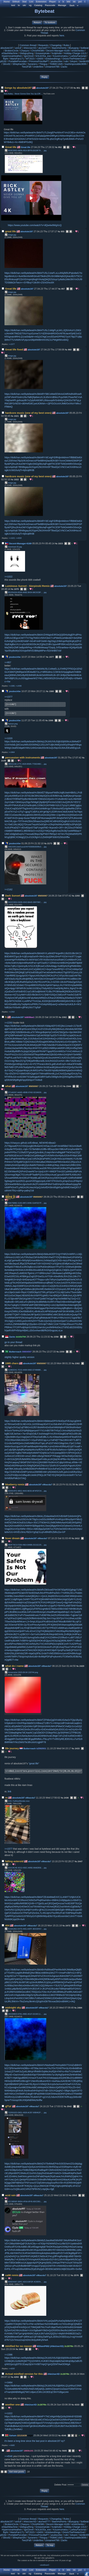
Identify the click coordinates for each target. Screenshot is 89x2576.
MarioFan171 (17, 58)
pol (80, 2570)
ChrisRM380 (37, 50)
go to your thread (13, 1342)
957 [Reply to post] (63, 289)
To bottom (50, 22)
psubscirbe (56, 61)
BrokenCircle (11, 50)
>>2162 (9, 889)
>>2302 (12, 1012)
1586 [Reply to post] (50, 720)
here (61, 35)
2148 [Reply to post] (3, 760)
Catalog (38, 5)
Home (7, 2570)
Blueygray (73, 48)
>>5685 (12, 2445)
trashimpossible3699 (75, 64)
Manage (62, 5)
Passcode (50, 5)
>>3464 (12, 752)
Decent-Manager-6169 (57, 50)
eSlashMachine (10, 53)
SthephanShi (19, 64)
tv (19, 5)
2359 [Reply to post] (61, 1351)
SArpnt (73, 61)
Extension (41, 2570)
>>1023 (12, 538)
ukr (24, 5)
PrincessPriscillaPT (39, 61)
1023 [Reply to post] (60, 543)
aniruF (18, 48)
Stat (24, 2570)
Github (16, 2570)
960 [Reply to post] (70, 349)
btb (68, 2570)
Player (52, 2570)
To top (50, 2545)
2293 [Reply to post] (77, 895)
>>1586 (9, 2354)
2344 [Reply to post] (68, 1086)
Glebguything (26, 53)
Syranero (32, 64)
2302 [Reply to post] (64, 1017)
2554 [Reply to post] (74, 2195)
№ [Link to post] (74, 88)
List (31, 2570)
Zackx (64, 66)
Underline (38, 66)
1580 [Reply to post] (51, 691)
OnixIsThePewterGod (73, 58)
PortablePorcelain (18, 61)
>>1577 (12, 344)
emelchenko (77, 50)
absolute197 (7, 48)
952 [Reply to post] (60, 147)
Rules (66, 45)
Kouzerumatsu (60, 56)
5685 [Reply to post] (64, 2450)
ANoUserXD (30, 48)
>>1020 (9, 738)
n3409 (39, 58)
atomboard (44, 2565)
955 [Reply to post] (62, 231)
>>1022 (9, 576)
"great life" (34, 1763)
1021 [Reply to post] (16, 416)
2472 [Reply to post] (67, 1925)
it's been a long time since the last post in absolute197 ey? (35, 2441)
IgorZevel (29, 56)
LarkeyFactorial (78, 56)
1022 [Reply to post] (16, 479)
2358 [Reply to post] (56, 1337)
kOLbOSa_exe (43, 56)
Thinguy (43, 64)
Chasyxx (24, 50)
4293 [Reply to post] (16, 2377)
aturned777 (44, 48)
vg (30, 5)
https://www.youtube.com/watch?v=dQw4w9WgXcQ (35, 225)
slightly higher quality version (19, 1357)
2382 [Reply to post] (77, 1363)
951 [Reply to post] (78, 88)
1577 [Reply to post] (51, 657)
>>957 (8, 662)
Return (37, 22)
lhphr (5, 58)
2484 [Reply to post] (79, 2007)
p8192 (3, 61)
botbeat (85, 48)
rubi (66, 61)
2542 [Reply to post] (69, 2106)
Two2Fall (26, 66)
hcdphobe (57, 53)
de (74, 2570)
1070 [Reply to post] (16, 589)
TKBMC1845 (56, 64)
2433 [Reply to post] (77, 1748)
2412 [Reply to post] (77, 1538)
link (9, 1791)
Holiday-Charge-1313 (75, 53)
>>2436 (19, 686)
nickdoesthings (52, 58)
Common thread (28, 45)
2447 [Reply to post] (80, 1861)
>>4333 (19, 538)
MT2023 (30, 58)
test (13, 5)
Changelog (55, 45)
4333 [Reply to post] (76, 2404)
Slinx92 (7, 64)
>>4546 (9, 2456)
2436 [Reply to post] (66, 1797)
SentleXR (84, 61)
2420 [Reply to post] (81, 1666)
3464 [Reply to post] (21, 2349)
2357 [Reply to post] (73, 1197)
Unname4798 (52, 66)
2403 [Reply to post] (81, 1484)
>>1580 (12, 686)
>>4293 (12, 2369)
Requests (43, 45)
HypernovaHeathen (12, 56)
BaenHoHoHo (59, 48)
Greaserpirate (42, 53)
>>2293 (9, 1022)
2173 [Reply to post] (49, 843)
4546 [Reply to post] (63, 2435)
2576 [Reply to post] (76, 2275)
